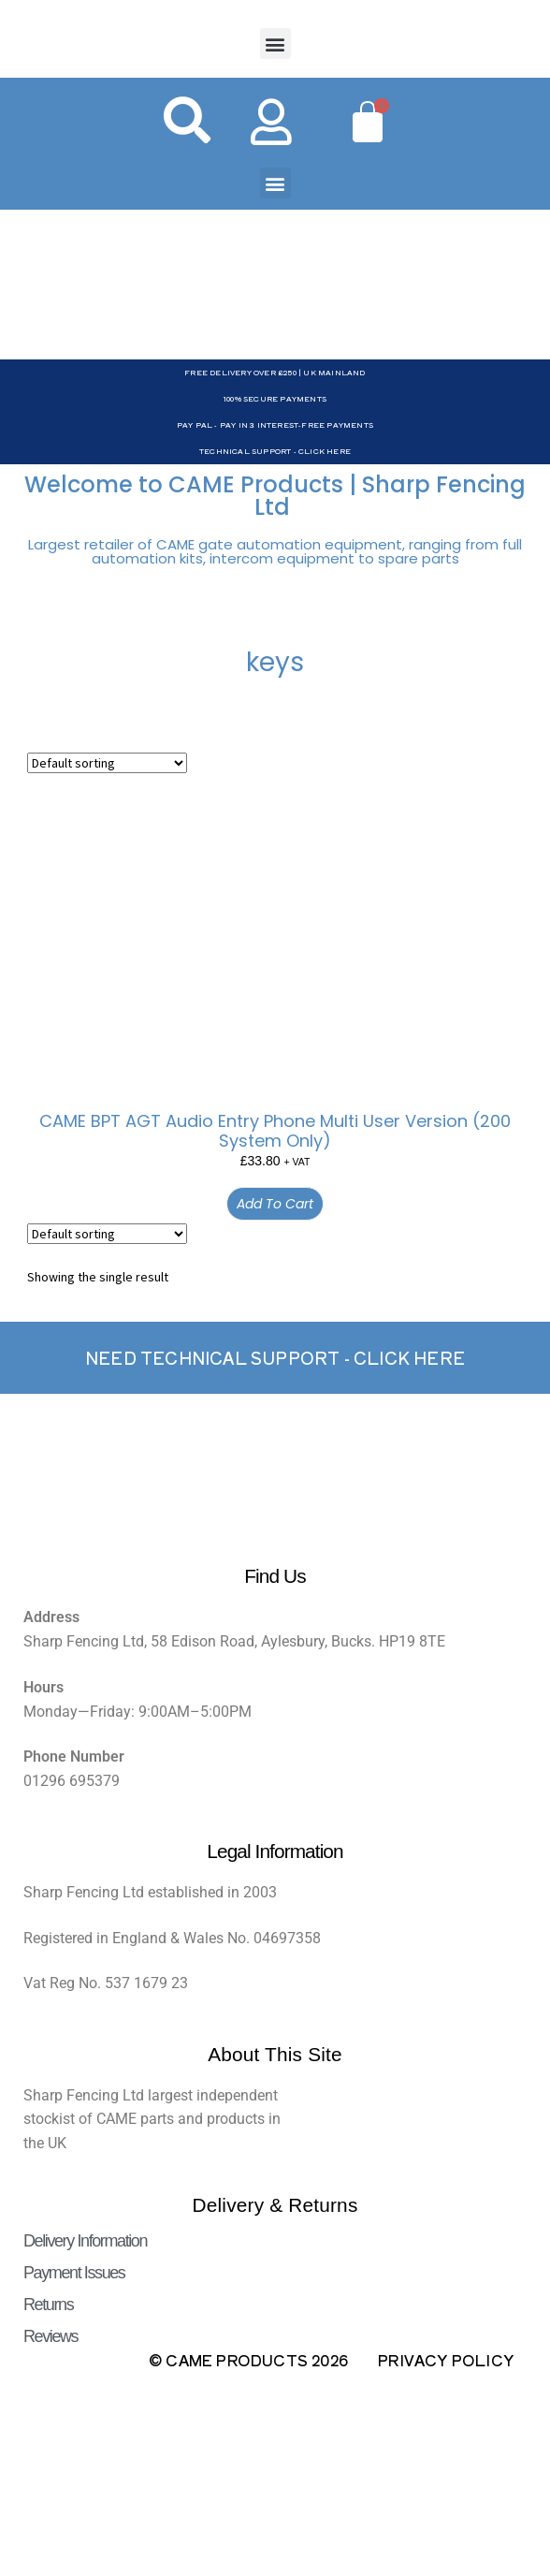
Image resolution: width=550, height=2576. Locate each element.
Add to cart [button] (275, 1203)
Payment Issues (73, 2272)
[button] (275, 43)
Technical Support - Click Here (275, 451)
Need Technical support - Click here (275, 1357)
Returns (48, 2304)
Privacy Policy (446, 2360)
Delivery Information (85, 2241)
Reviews (50, 2336)
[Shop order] (107, 763)
